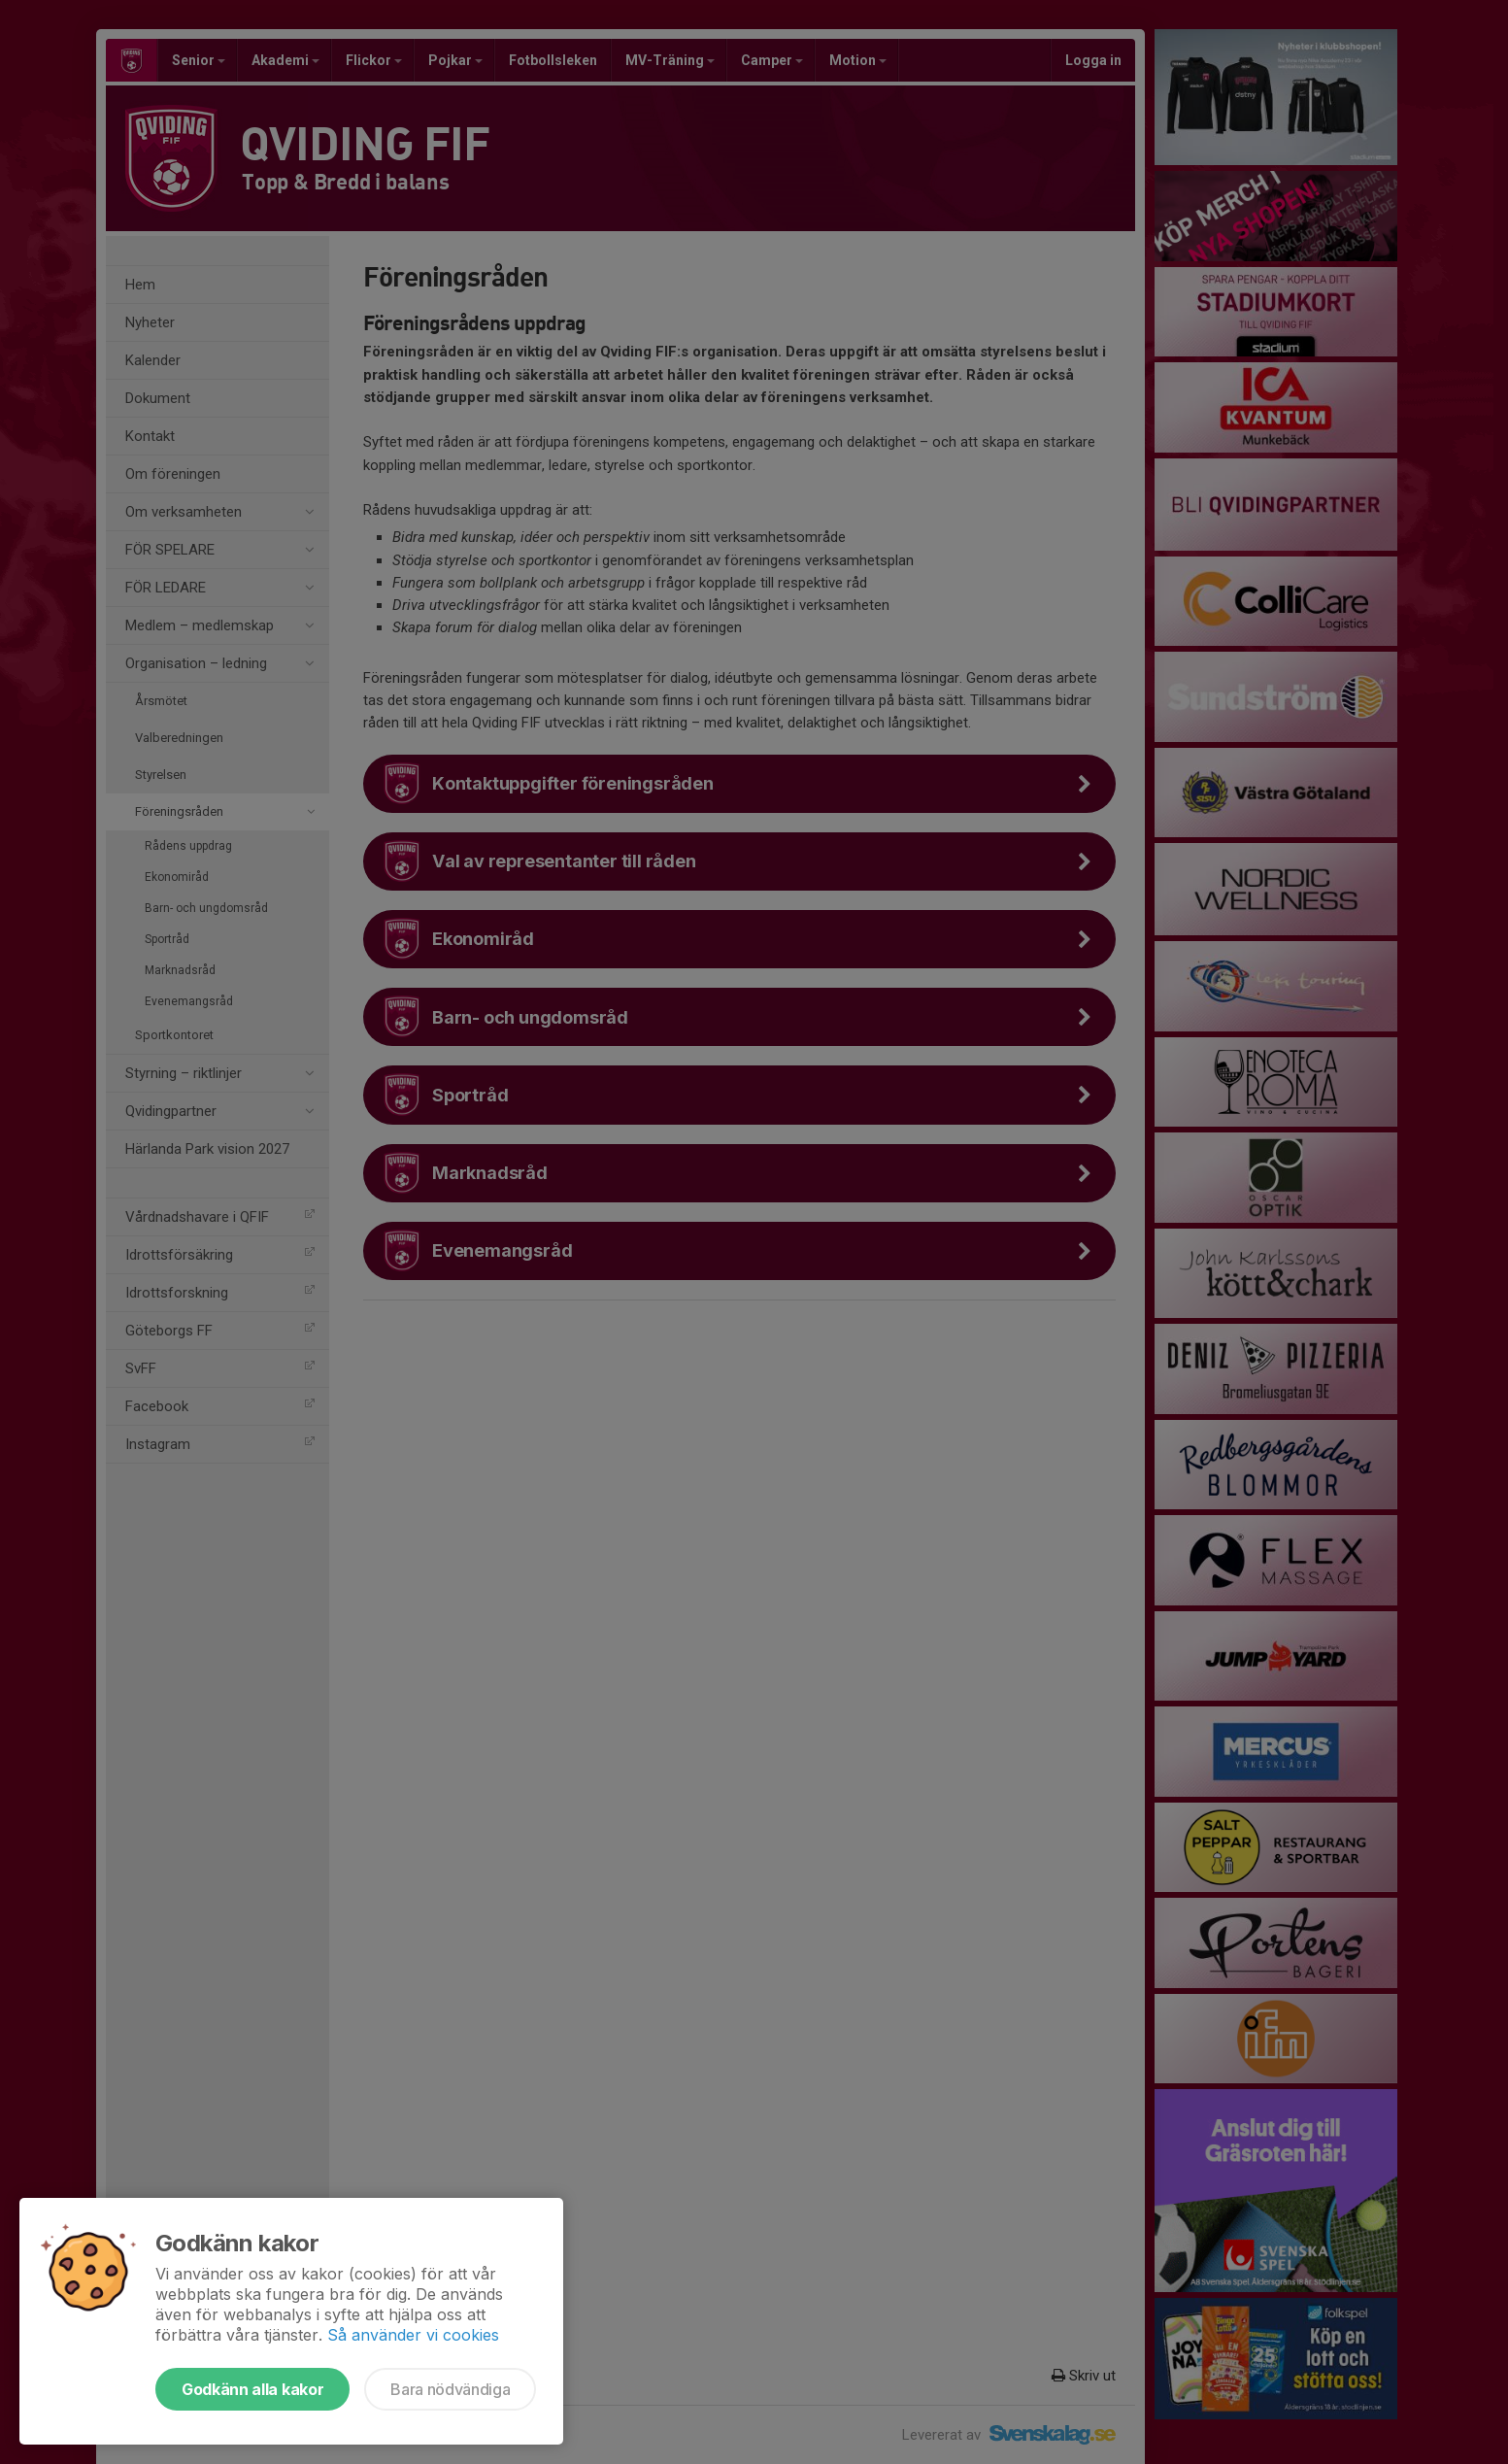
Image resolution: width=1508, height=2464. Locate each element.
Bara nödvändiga (450, 2389)
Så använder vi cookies (413, 2335)
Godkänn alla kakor (252, 2389)
